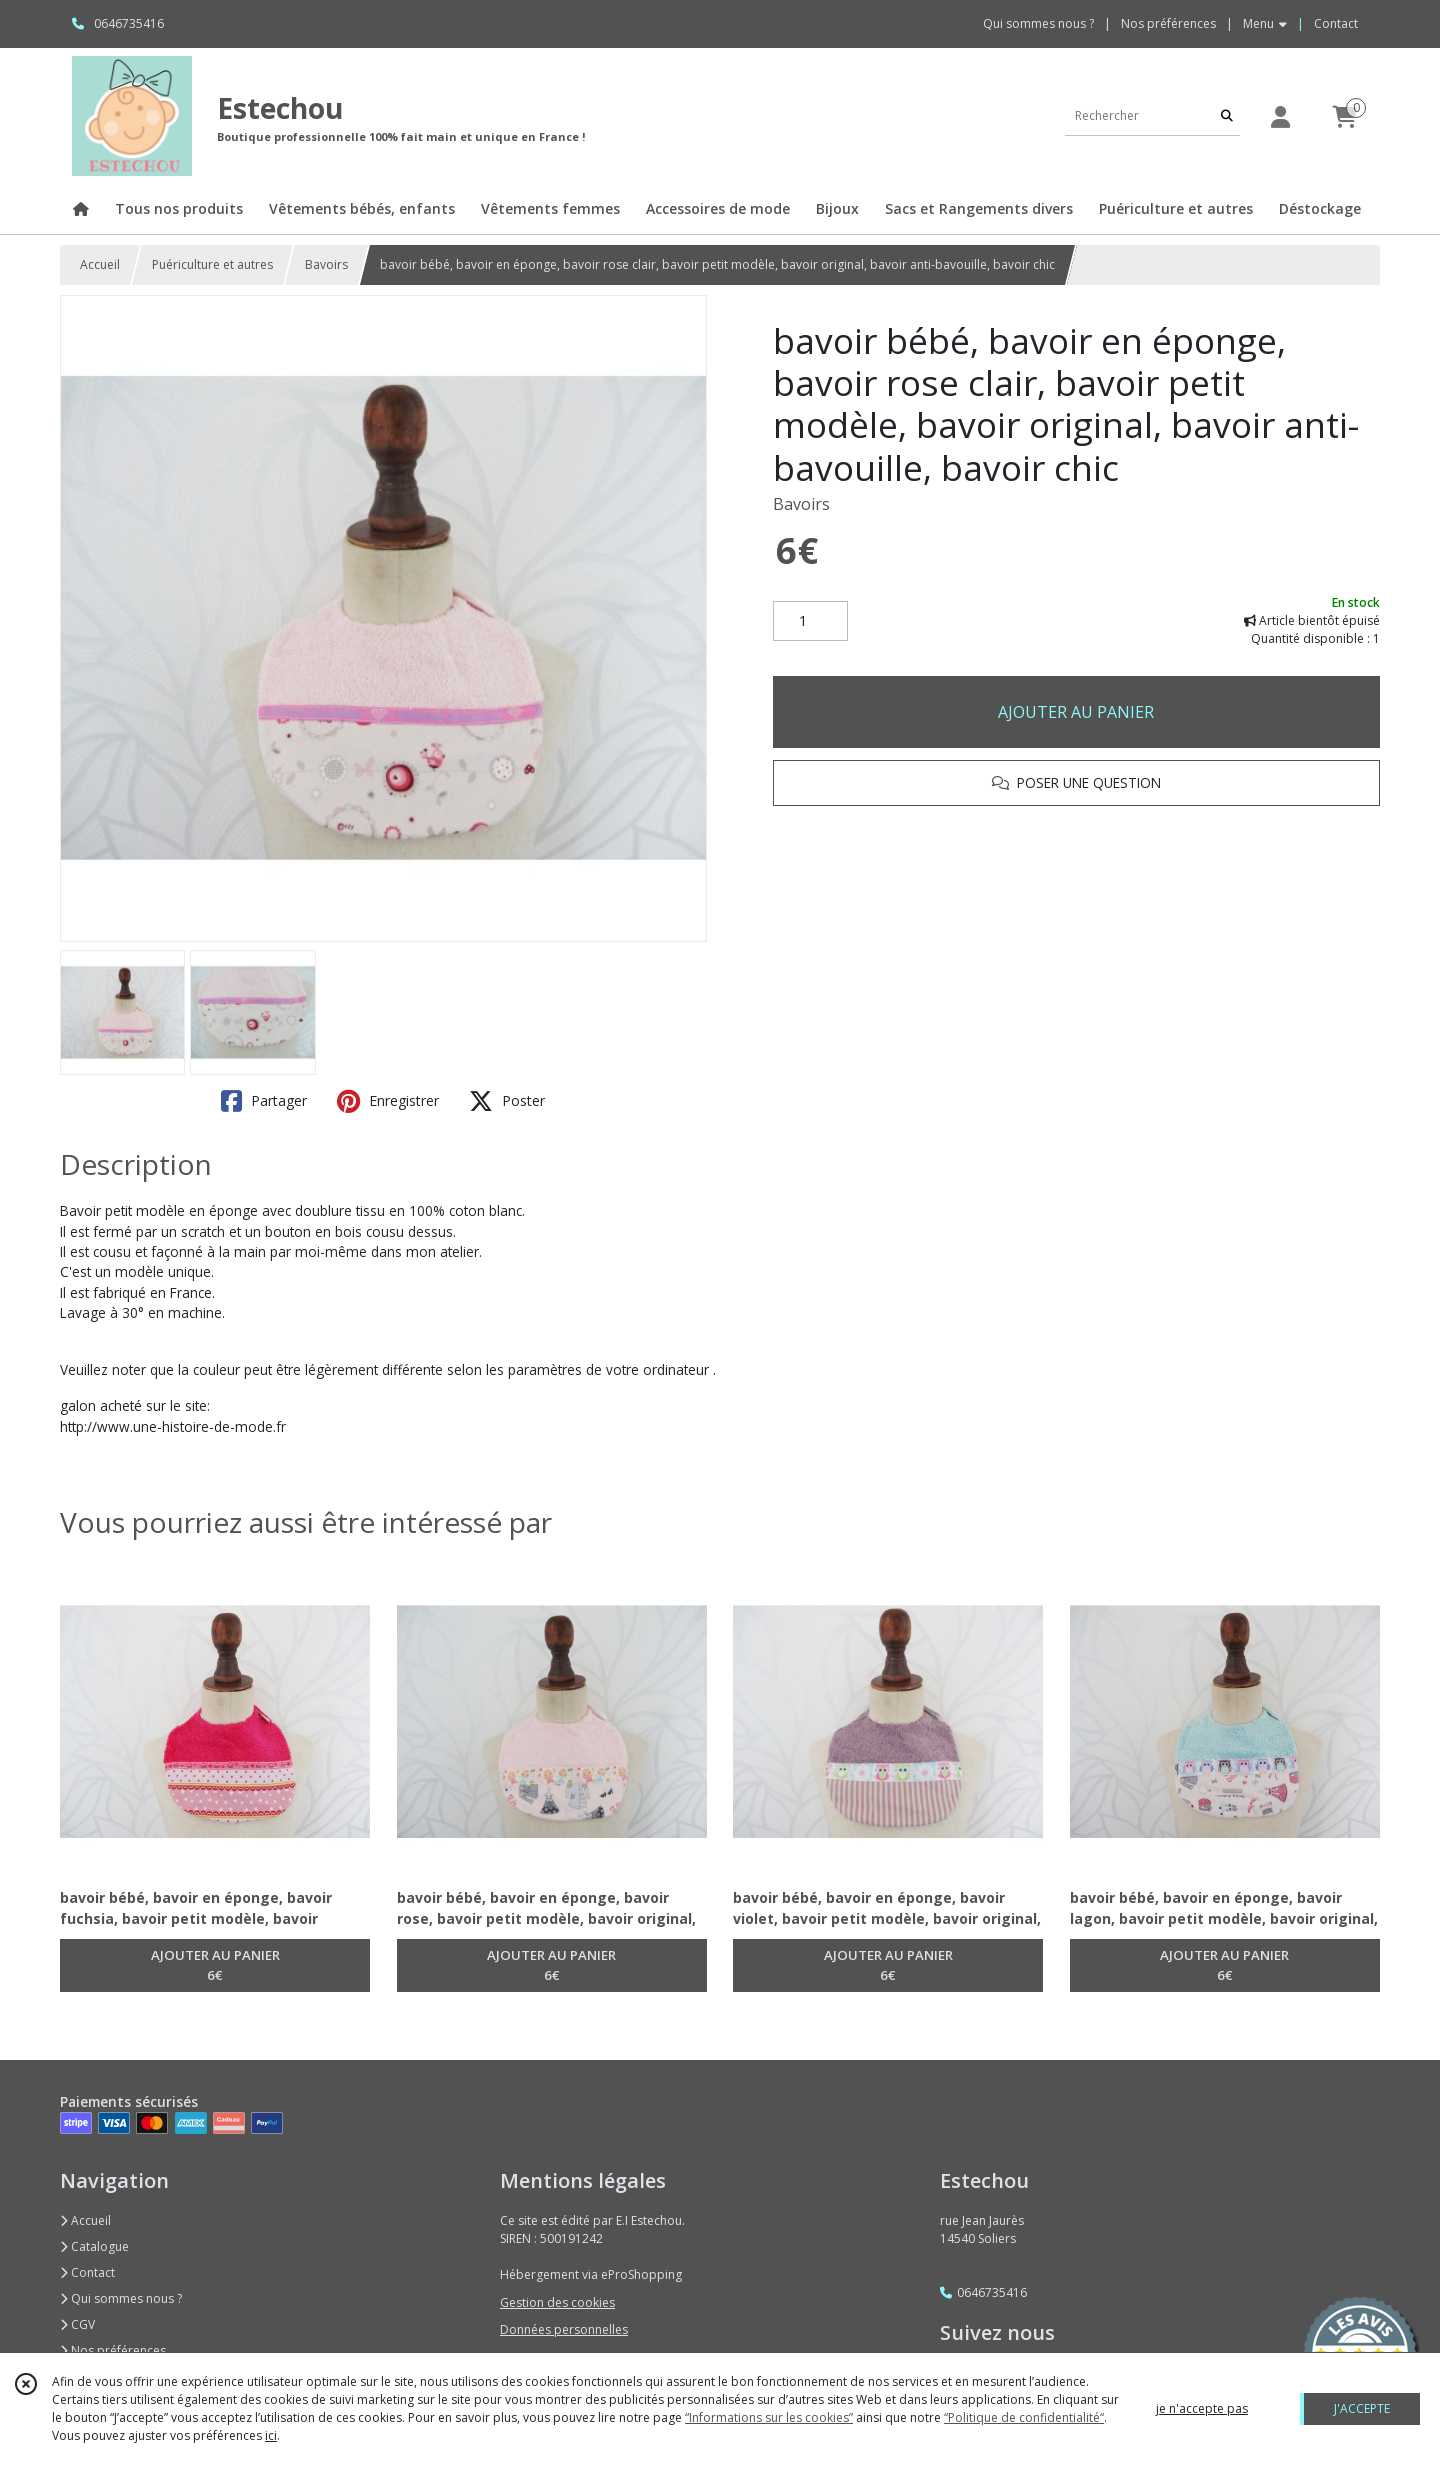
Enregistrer (388, 1101)
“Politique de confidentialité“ (1024, 2417)
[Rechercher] (1227, 115)
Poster (507, 1101)
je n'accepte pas (1202, 2408)
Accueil (100, 264)
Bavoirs (326, 264)
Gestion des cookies (557, 2302)
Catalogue (94, 2246)
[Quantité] (810, 621)
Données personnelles (564, 2329)
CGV (77, 2324)
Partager (264, 1101)
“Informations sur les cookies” (769, 2417)
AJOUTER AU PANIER (1076, 712)
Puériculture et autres (212, 264)
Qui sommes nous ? (121, 2298)
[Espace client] (1280, 116)
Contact (1336, 23)
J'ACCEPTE (1362, 2408)
